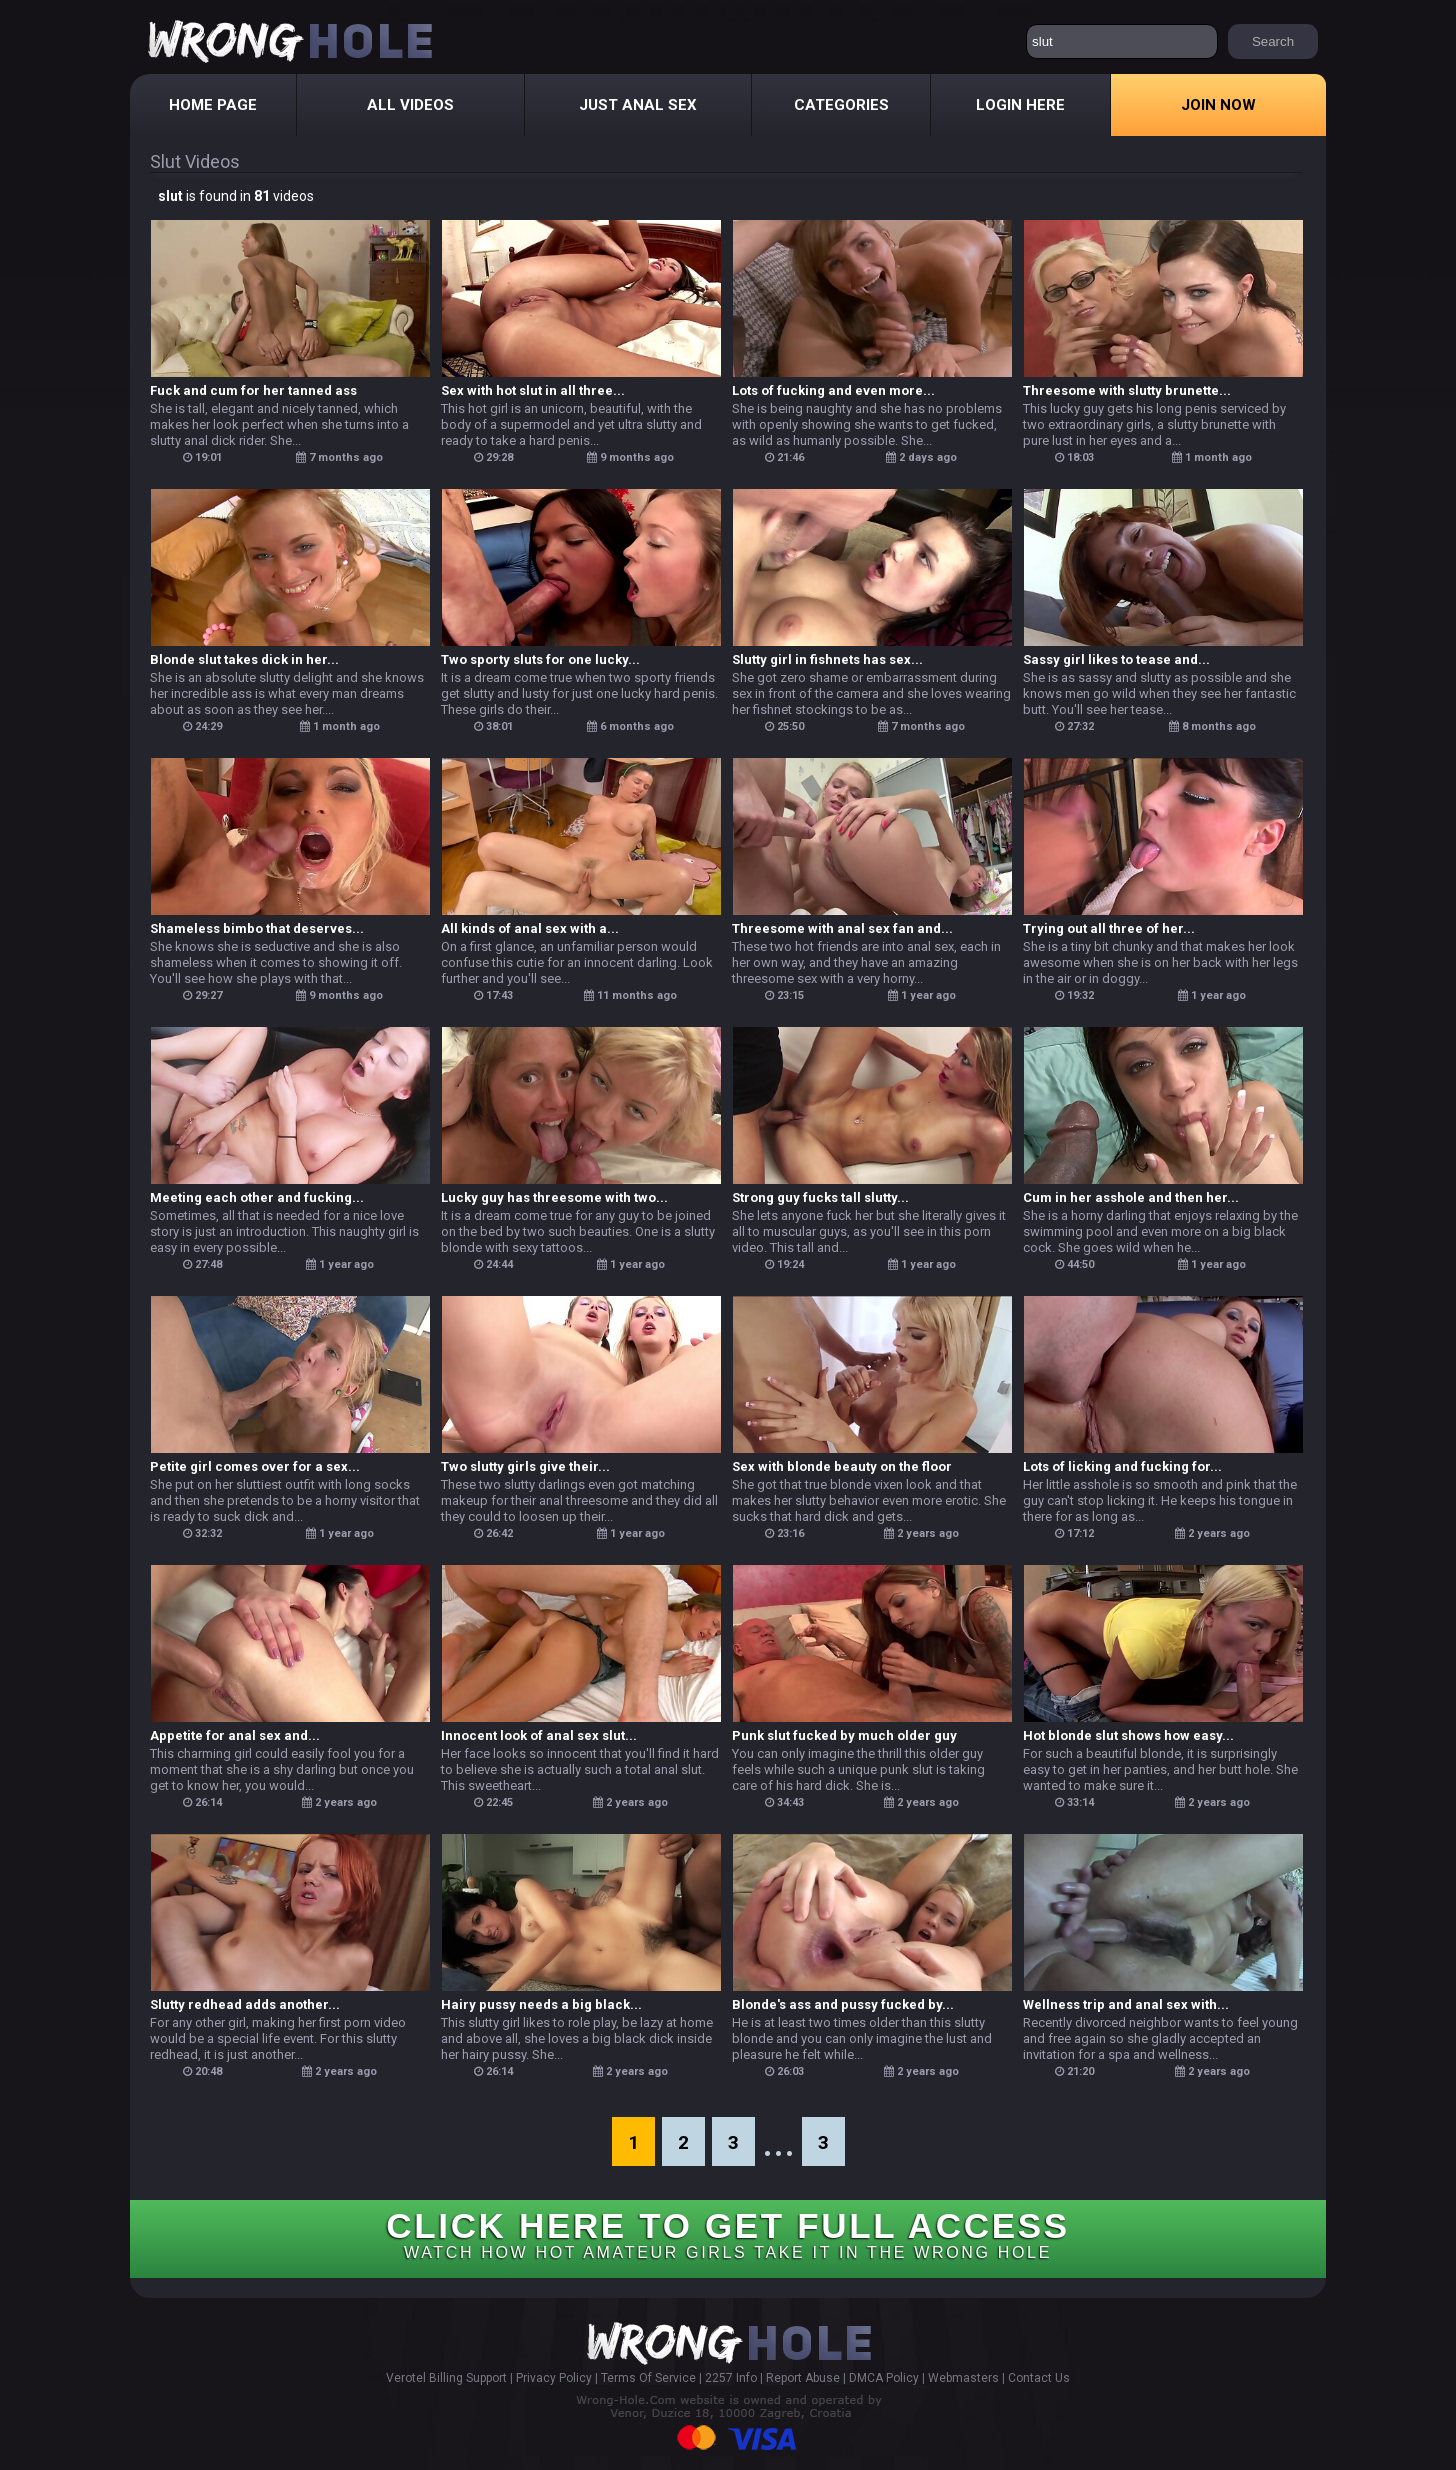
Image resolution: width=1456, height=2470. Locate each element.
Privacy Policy (554, 2378)
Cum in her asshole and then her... (1131, 1197)
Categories (841, 105)
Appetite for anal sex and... (235, 1735)
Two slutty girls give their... (525, 1466)
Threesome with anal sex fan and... (842, 928)
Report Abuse (803, 2378)
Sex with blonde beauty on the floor (842, 1466)
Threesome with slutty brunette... (1127, 390)
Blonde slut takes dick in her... (244, 659)
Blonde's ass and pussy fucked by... (843, 2004)
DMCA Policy (884, 2378)
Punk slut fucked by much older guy (844, 1735)
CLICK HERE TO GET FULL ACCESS (727, 2233)
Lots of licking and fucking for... (1122, 1466)
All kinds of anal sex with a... (530, 928)
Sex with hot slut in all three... (533, 390)
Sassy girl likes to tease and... (1116, 659)
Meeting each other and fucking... (257, 1197)
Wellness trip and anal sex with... (1126, 2004)
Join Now (1218, 105)
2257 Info (731, 2378)
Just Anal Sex (638, 105)
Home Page (213, 105)
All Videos (410, 105)
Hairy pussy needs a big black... (541, 2004)
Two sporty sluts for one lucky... (540, 659)
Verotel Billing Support (446, 2378)
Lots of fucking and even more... (833, 390)
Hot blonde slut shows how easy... (1128, 1735)
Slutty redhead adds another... (245, 2004)
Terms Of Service (648, 2378)
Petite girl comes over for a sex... (255, 1466)
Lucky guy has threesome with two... (554, 1197)
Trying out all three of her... (1109, 928)
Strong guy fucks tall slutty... (820, 1197)
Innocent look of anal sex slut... (539, 1735)
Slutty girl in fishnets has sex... (827, 659)
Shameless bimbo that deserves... (257, 928)
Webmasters (963, 2378)
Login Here (1020, 105)
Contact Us (1039, 2378)
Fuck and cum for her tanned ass (253, 390)
